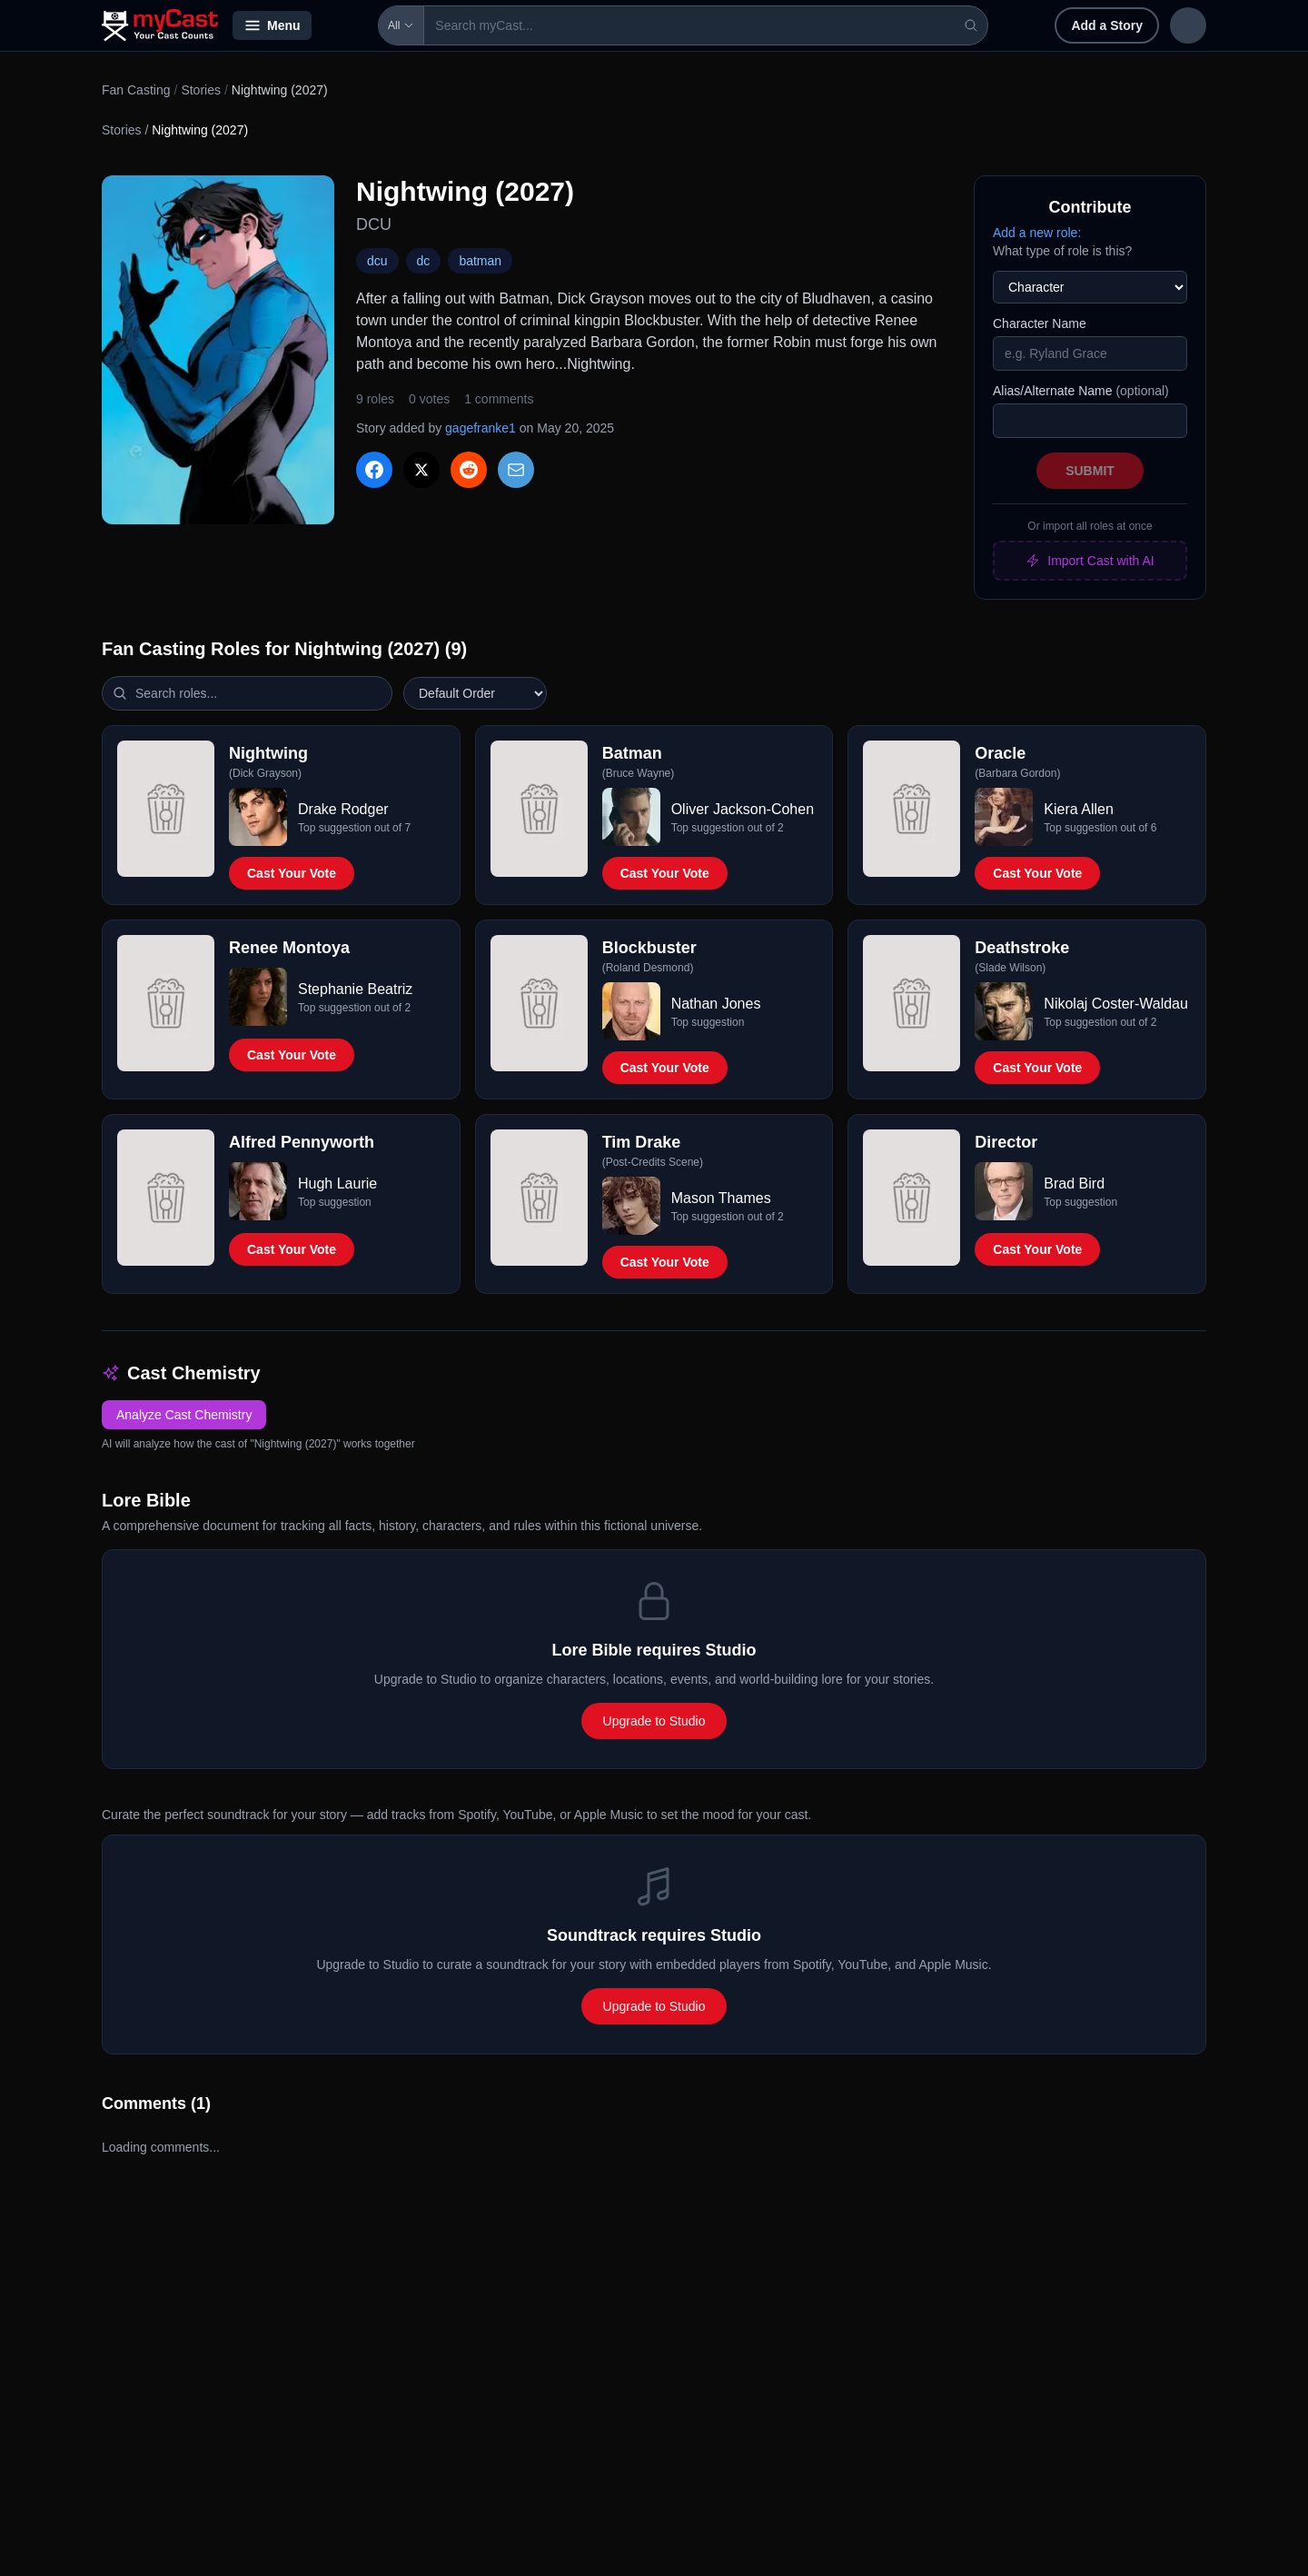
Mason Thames (721, 1198)
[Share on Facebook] (374, 470)
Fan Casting (136, 90)
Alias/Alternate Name (1081, 390)
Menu (272, 25)
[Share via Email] (516, 470)
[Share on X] (421, 470)
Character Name (1039, 323)
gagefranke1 (480, 428)
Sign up (1168, 25)
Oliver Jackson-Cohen (742, 809)
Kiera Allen (1079, 809)
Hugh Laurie (337, 1183)
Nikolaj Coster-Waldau (1116, 1003)
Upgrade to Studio (654, 1721)
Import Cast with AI (1090, 560)
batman (480, 261)
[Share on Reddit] (469, 470)
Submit (1090, 470)
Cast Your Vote (291, 873)
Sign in (1087, 25)
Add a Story (989, 25)
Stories (201, 90)
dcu (377, 261)
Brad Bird (1074, 1183)
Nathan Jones (716, 1003)
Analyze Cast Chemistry (184, 1414)
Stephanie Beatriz (355, 989)
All (349, 25)
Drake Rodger (343, 809)
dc (424, 261)
